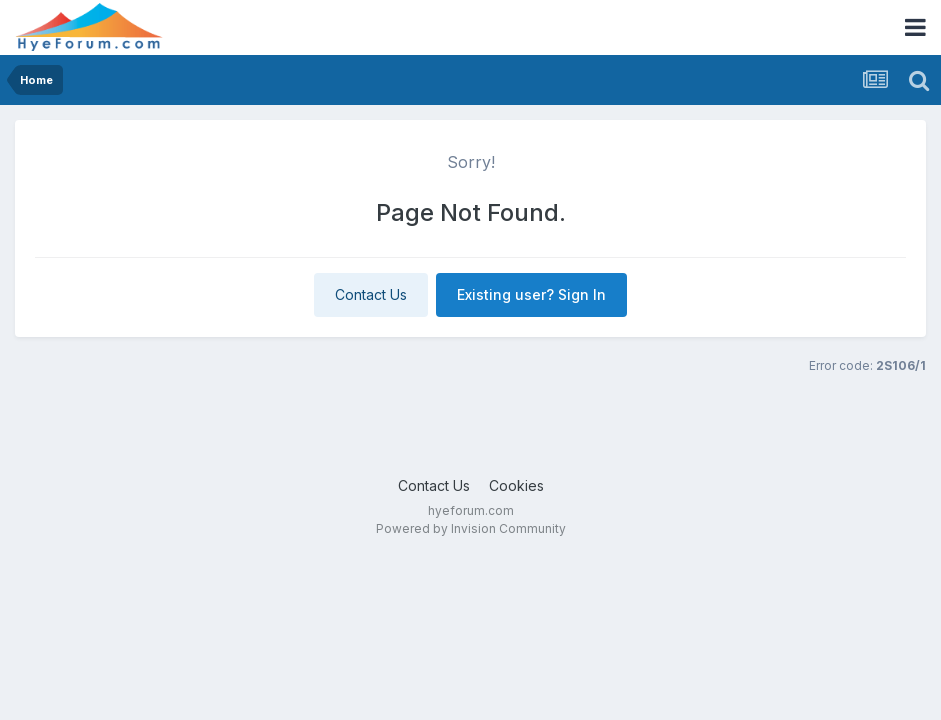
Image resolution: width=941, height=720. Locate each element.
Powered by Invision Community (471, 528)
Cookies (516, 485)
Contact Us (371, 294)
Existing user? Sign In (531, 294)
